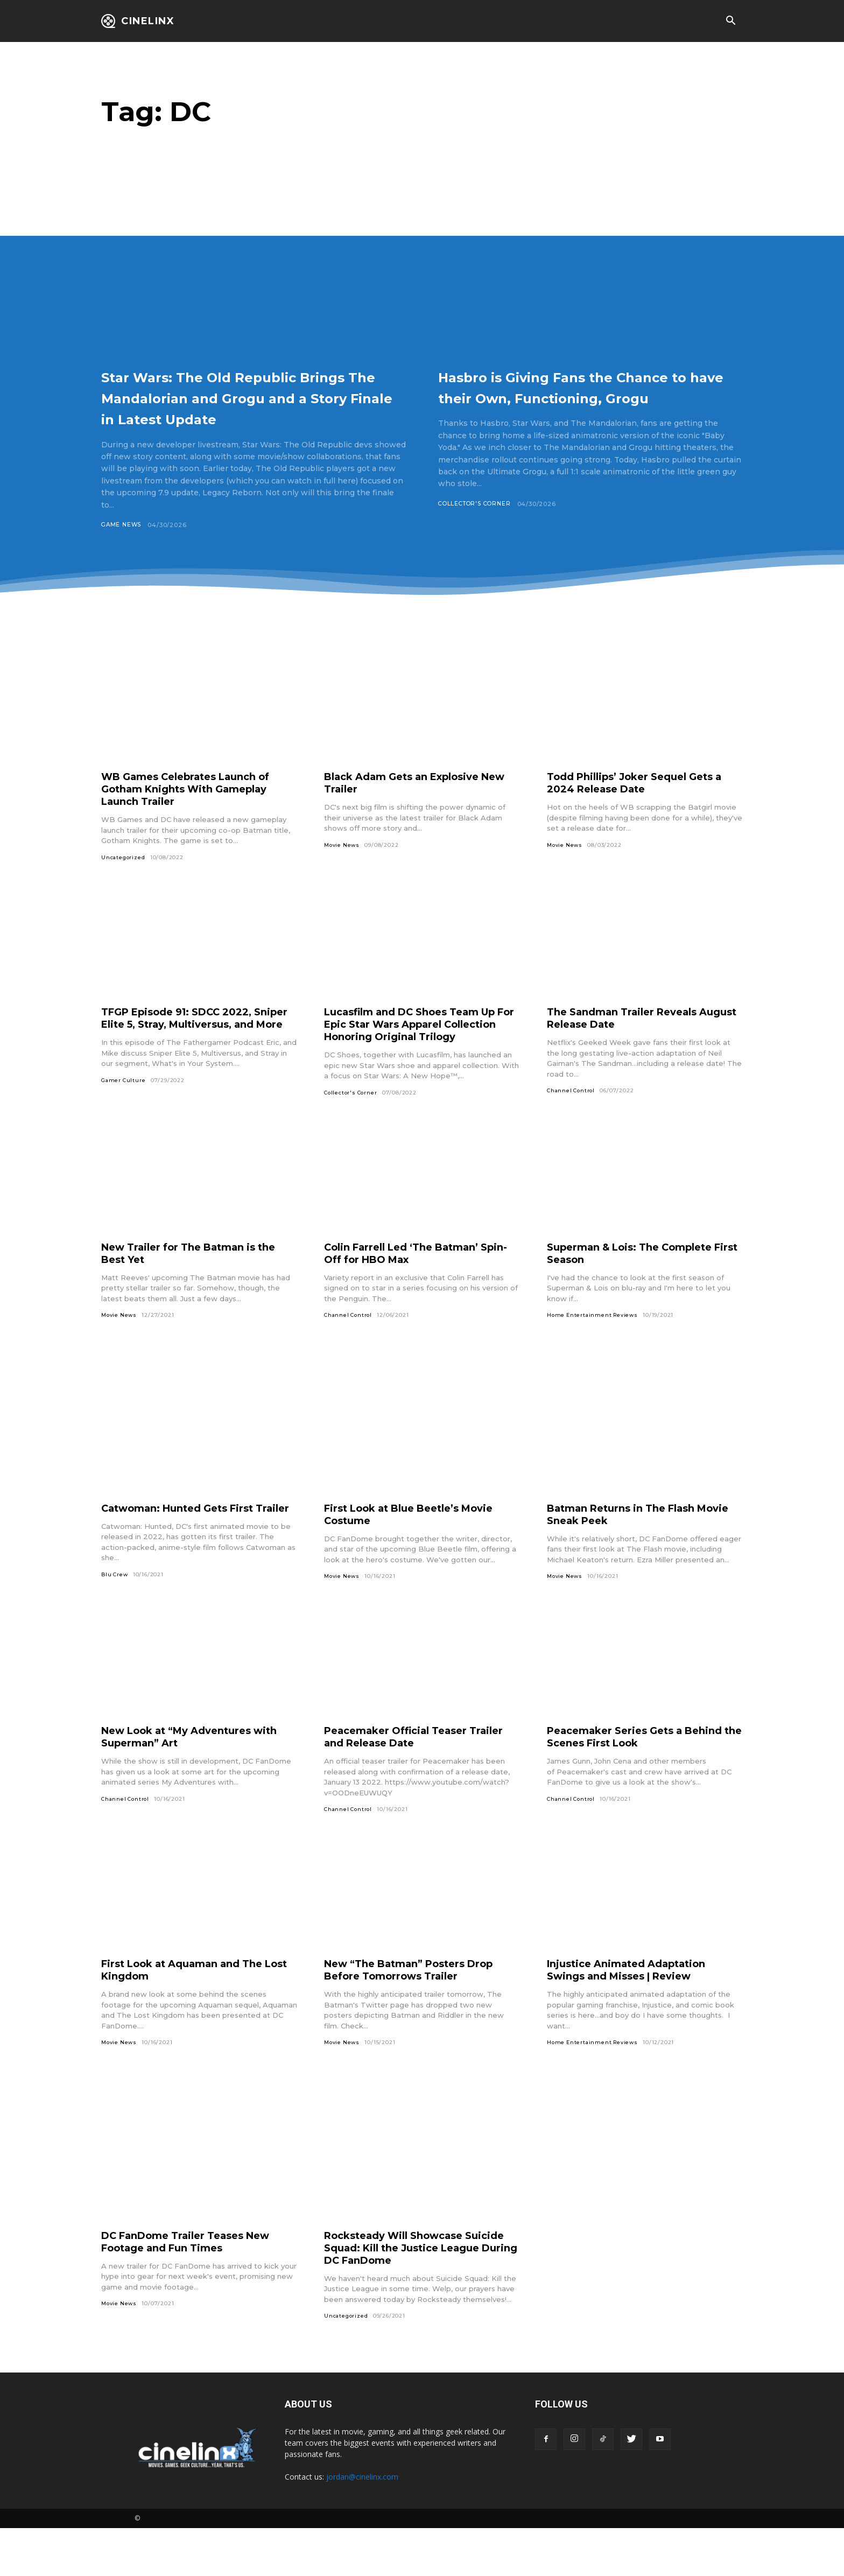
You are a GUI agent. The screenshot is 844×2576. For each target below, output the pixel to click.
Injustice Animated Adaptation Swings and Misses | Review (634, 2017)
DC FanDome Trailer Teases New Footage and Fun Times (195, 2288)
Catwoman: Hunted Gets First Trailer (186, 1549)
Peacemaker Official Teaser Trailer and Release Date (403, 1783)
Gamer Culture (124, 1114)
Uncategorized (123, 878)
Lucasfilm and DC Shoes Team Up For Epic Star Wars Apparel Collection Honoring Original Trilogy (421, 1052)
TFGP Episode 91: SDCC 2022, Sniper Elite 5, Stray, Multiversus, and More (193, 1046)
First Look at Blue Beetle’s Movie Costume (419, 1549)
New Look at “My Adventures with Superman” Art (185, 1783)
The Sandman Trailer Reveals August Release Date (630, 1039)
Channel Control (572, 1112)
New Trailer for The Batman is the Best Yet (198, 1288)
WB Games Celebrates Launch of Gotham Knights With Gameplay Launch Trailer (195, 810)
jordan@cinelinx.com (362, 2525)
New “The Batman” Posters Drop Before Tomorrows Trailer (419, 2017)
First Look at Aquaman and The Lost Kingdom (191, 2017)
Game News (122, 546)
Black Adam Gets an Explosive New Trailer (411, 804)
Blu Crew (115, 1621)
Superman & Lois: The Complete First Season (639, 1288)
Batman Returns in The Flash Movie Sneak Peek (629, 1549)
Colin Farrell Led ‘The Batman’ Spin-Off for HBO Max (410, 1288)
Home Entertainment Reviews (595, 1349)
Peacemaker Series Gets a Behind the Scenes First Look (643, 1783)
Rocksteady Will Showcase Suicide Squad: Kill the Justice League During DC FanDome (409, 2295)
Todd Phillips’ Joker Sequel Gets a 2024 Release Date (644, 804)
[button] (730, 21)
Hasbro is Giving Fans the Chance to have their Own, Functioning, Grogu (564, 396)
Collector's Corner (477, 525)
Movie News (343, 866)
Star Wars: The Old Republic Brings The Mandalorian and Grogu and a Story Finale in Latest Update (236, 407)
